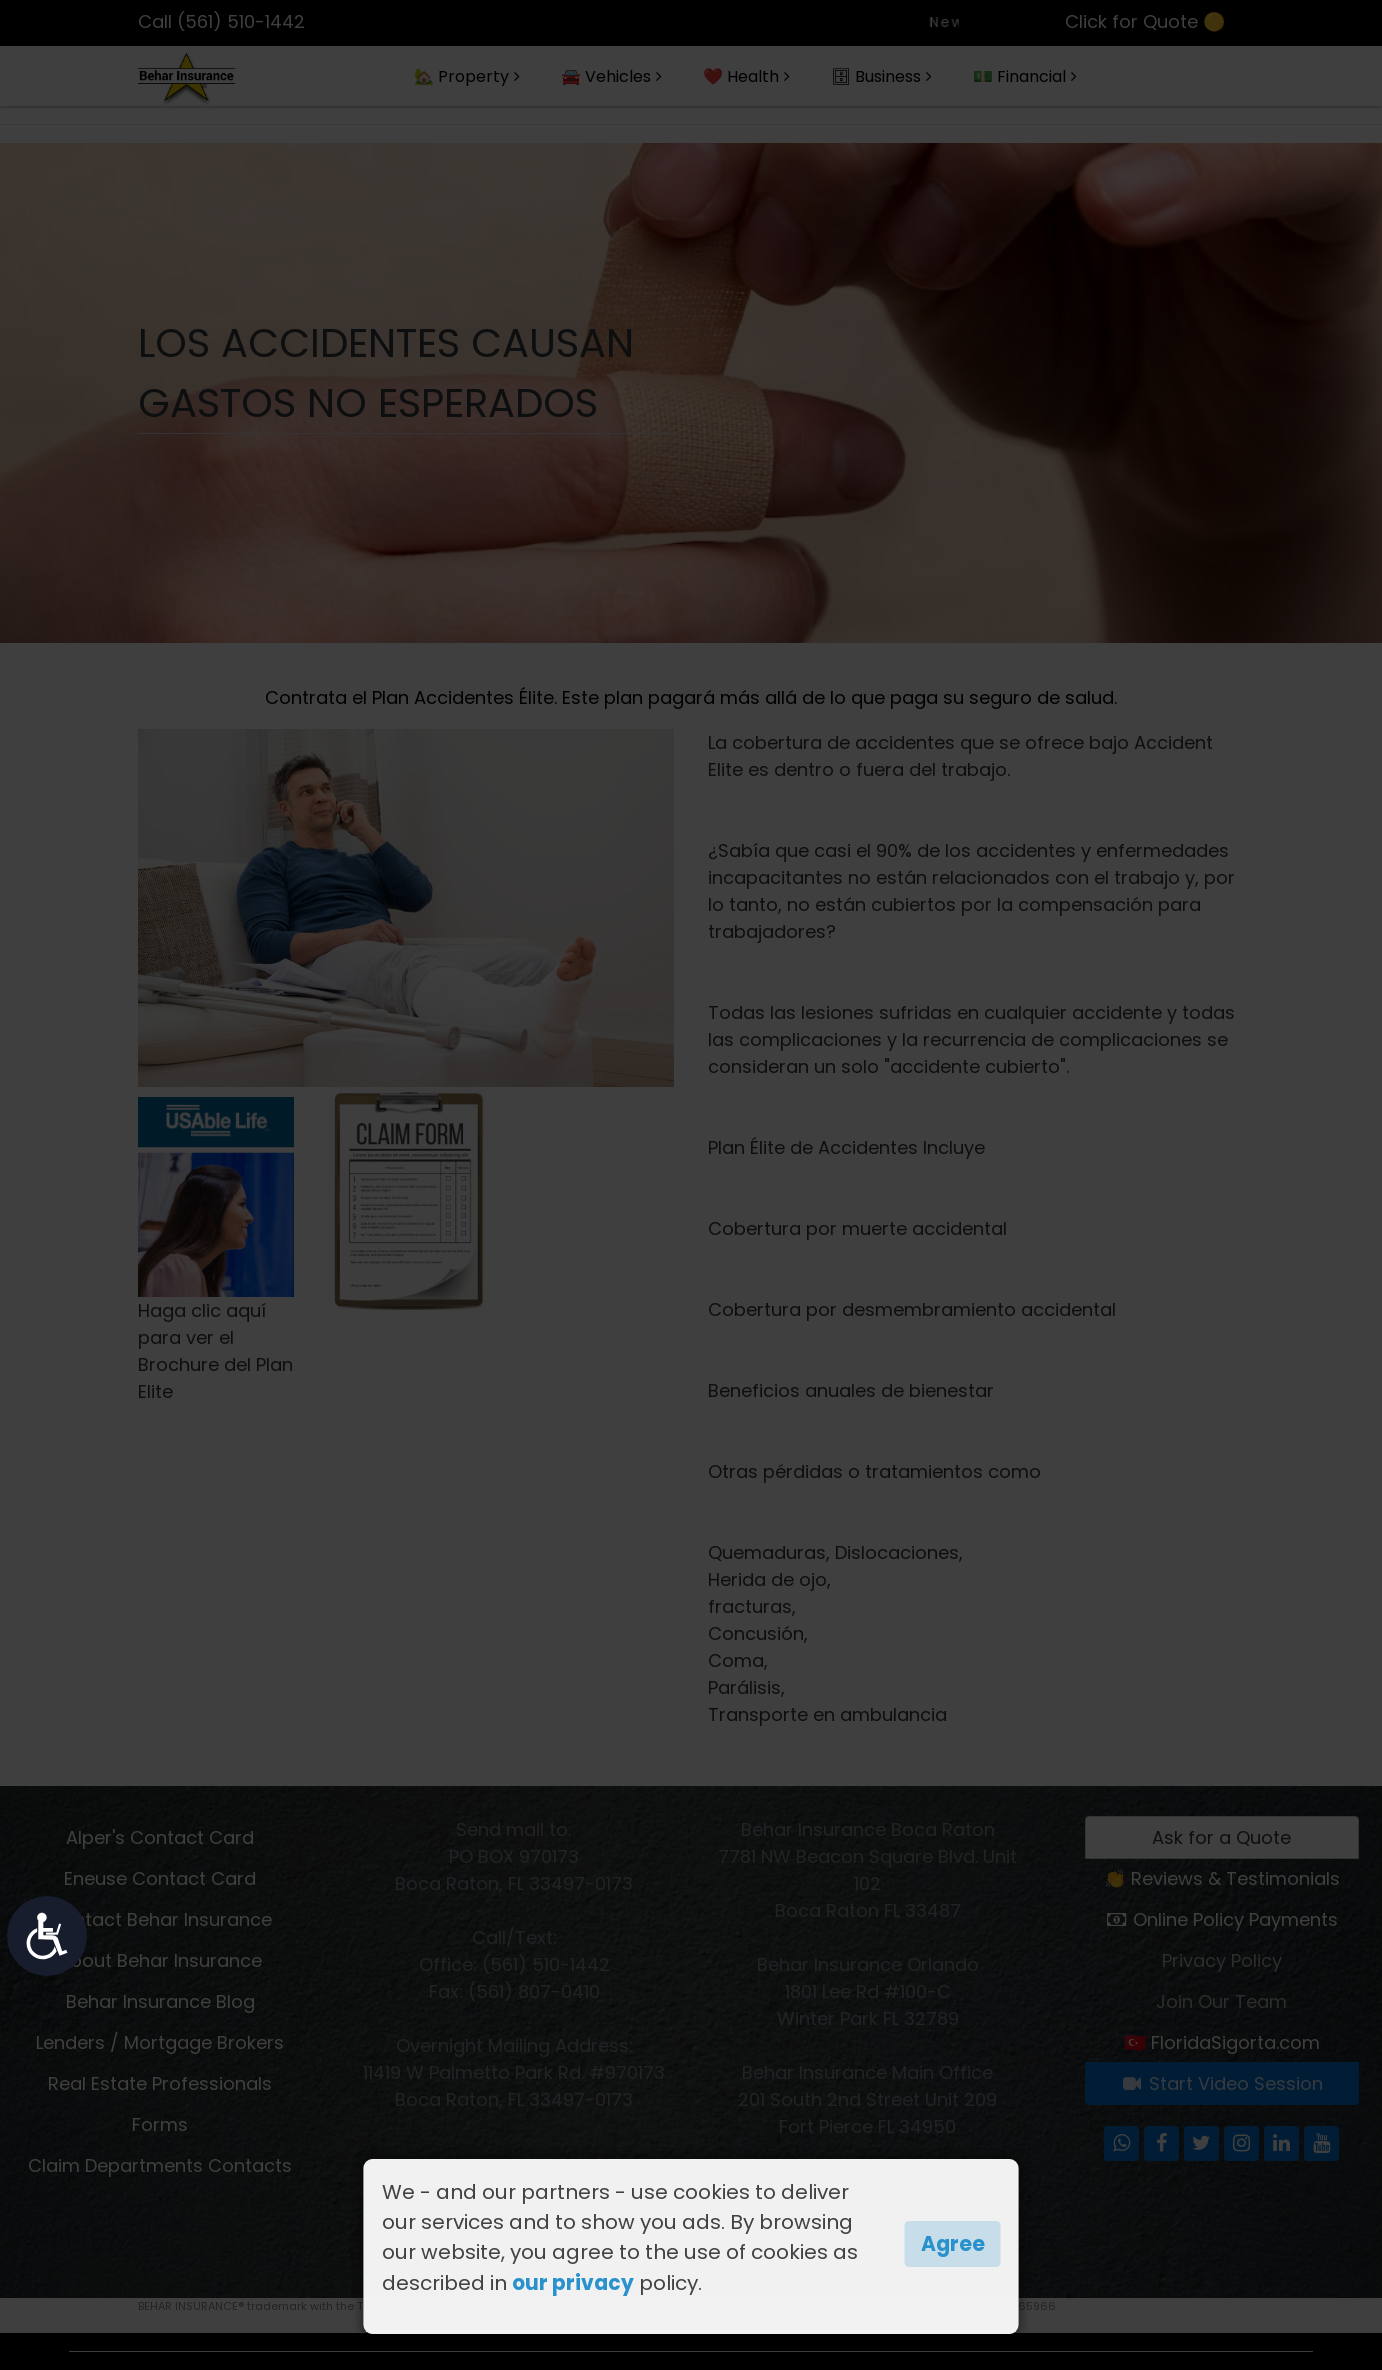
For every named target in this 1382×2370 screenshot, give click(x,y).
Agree (953, 2244)
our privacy (573, 2283)
